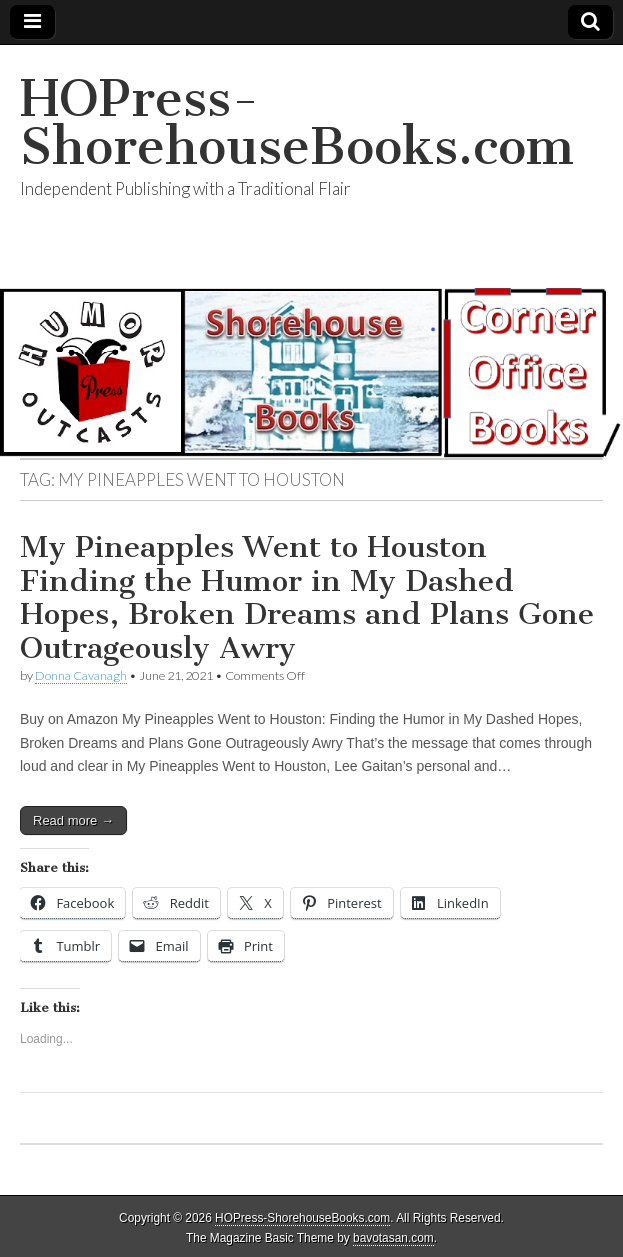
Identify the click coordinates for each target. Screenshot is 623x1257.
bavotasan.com (393, 1238)
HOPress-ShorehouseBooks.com (297, 122)
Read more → (73, 820)
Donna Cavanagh (81, 675)
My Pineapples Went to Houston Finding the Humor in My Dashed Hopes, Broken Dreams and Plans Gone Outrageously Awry (307, 597)
